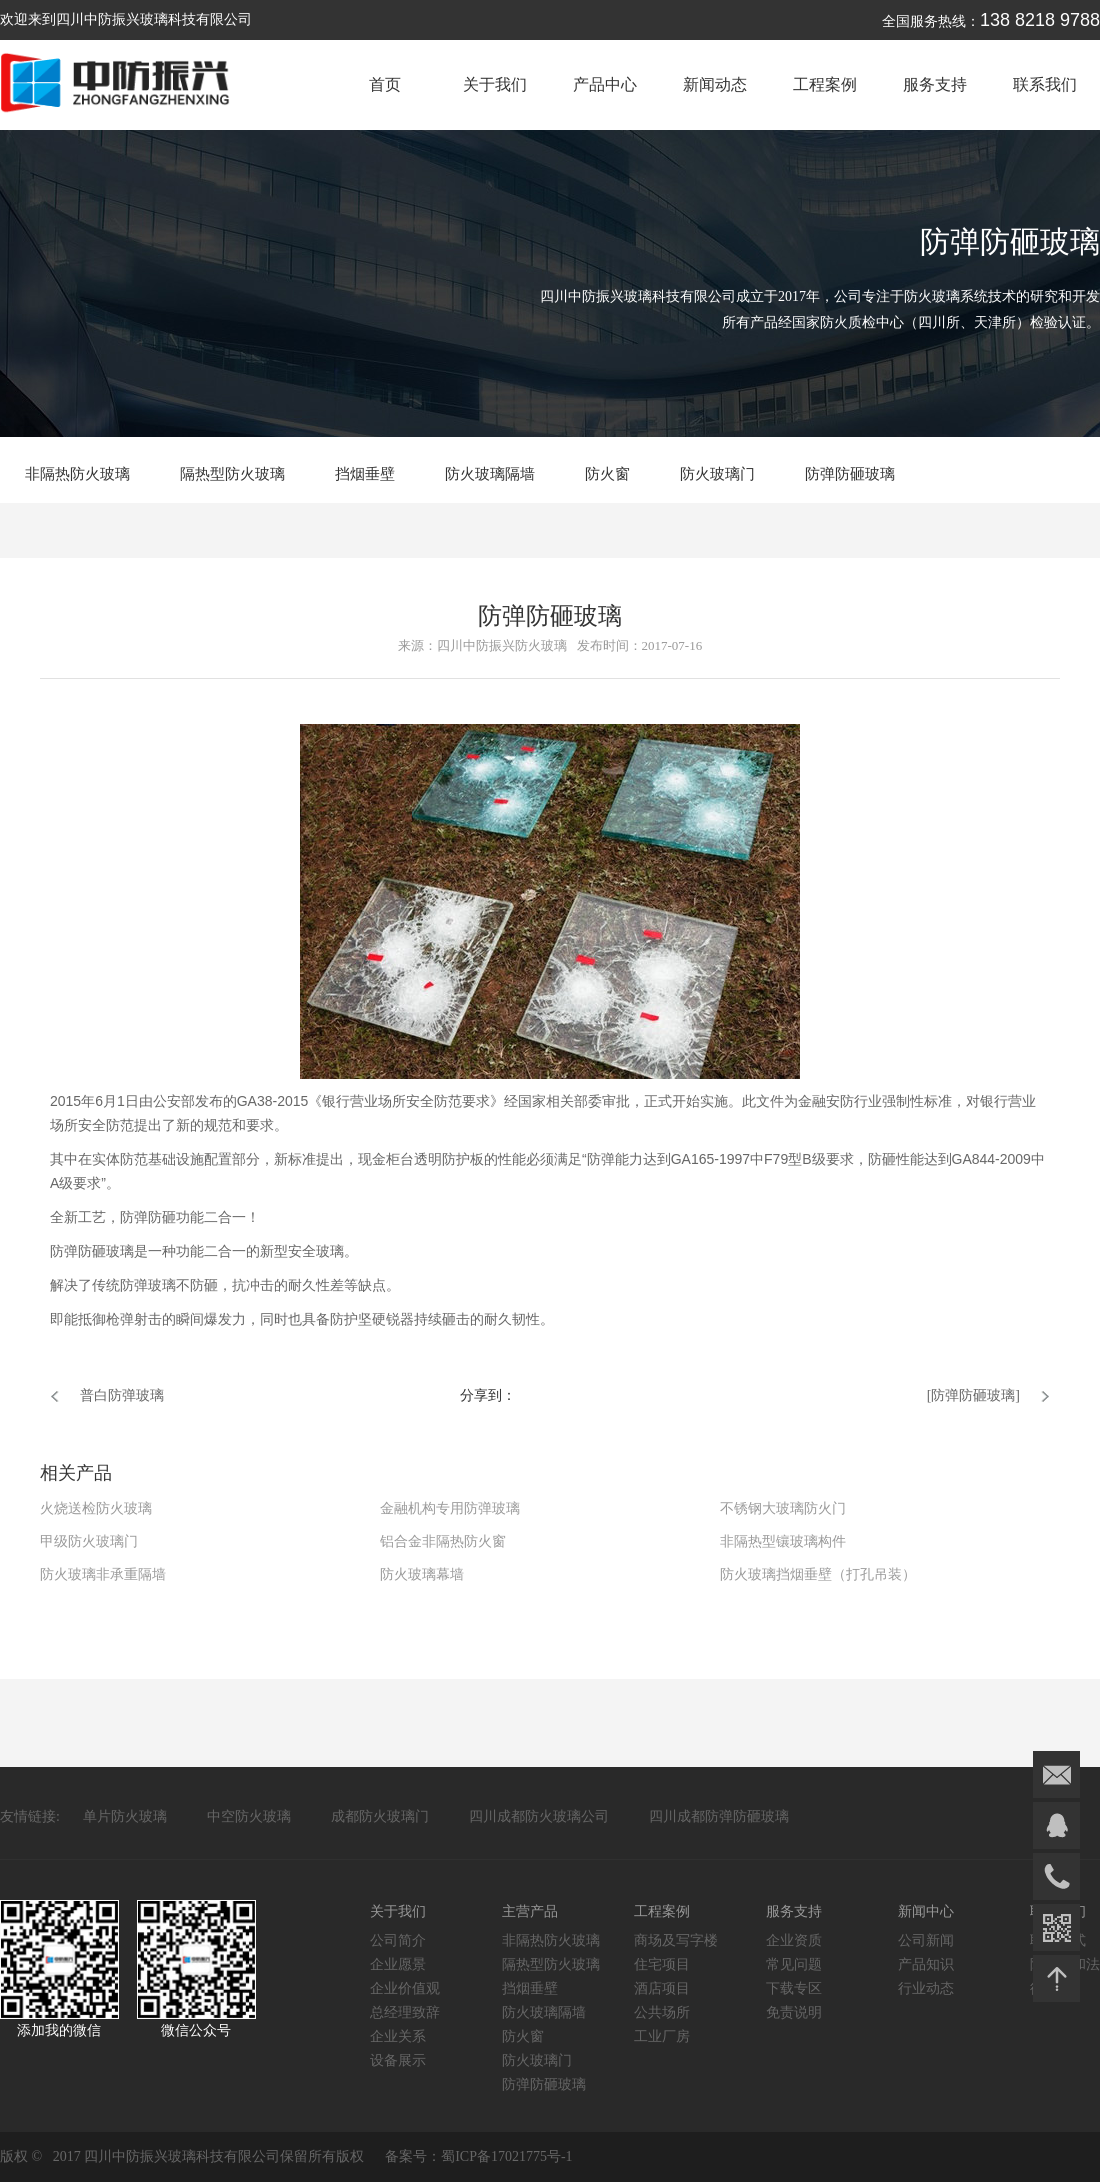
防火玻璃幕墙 (422, 1574)
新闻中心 (926, 1911)
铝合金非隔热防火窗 (443, 1541)
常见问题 (794, 1964)
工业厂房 (662, 2036)
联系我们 (1045, 84)
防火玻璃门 (717, 474)
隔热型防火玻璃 (232, 474)
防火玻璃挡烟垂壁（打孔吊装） (818, 1574)
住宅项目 (662, 1964)
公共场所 (662, 2012)
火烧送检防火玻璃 (96, 1508)
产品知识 (926, 1964)
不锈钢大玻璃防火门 (783, 1508)
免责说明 (794, 2012)
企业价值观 (405, 1988)
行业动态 (926, 1988)
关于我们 (495, 84)
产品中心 (605, 84)
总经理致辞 (405, 2012)
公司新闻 (926, 1940)
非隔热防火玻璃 (77, 474)
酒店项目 (662, 1988)
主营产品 (530, 1911)
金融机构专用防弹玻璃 (450, 1508)
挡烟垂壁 (365, 474)
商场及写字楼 (676, 1940)
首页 (385, 84)
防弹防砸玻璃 (850, 474)
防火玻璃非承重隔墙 (103, 1574)
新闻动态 (715, 84)
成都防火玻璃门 (380, 1816)
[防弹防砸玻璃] (973, 1395)
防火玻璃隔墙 (490, 474)
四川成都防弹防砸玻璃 (719, 1816)
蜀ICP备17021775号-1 (506, 2156)
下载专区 (794, 1988)
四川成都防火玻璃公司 (539, 1816)
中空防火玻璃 (249, 1816)
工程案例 (825, 84)
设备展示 (398, 2060)
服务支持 (935, 84)
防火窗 (607, 474)
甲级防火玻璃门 (89, 1541)
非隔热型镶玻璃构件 (783, 1541)
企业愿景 (398, 1964)
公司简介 (398, 1940)
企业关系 (398, 2036)
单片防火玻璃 (125, 1816)
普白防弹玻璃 (122, 1395)
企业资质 (794, 1940)
